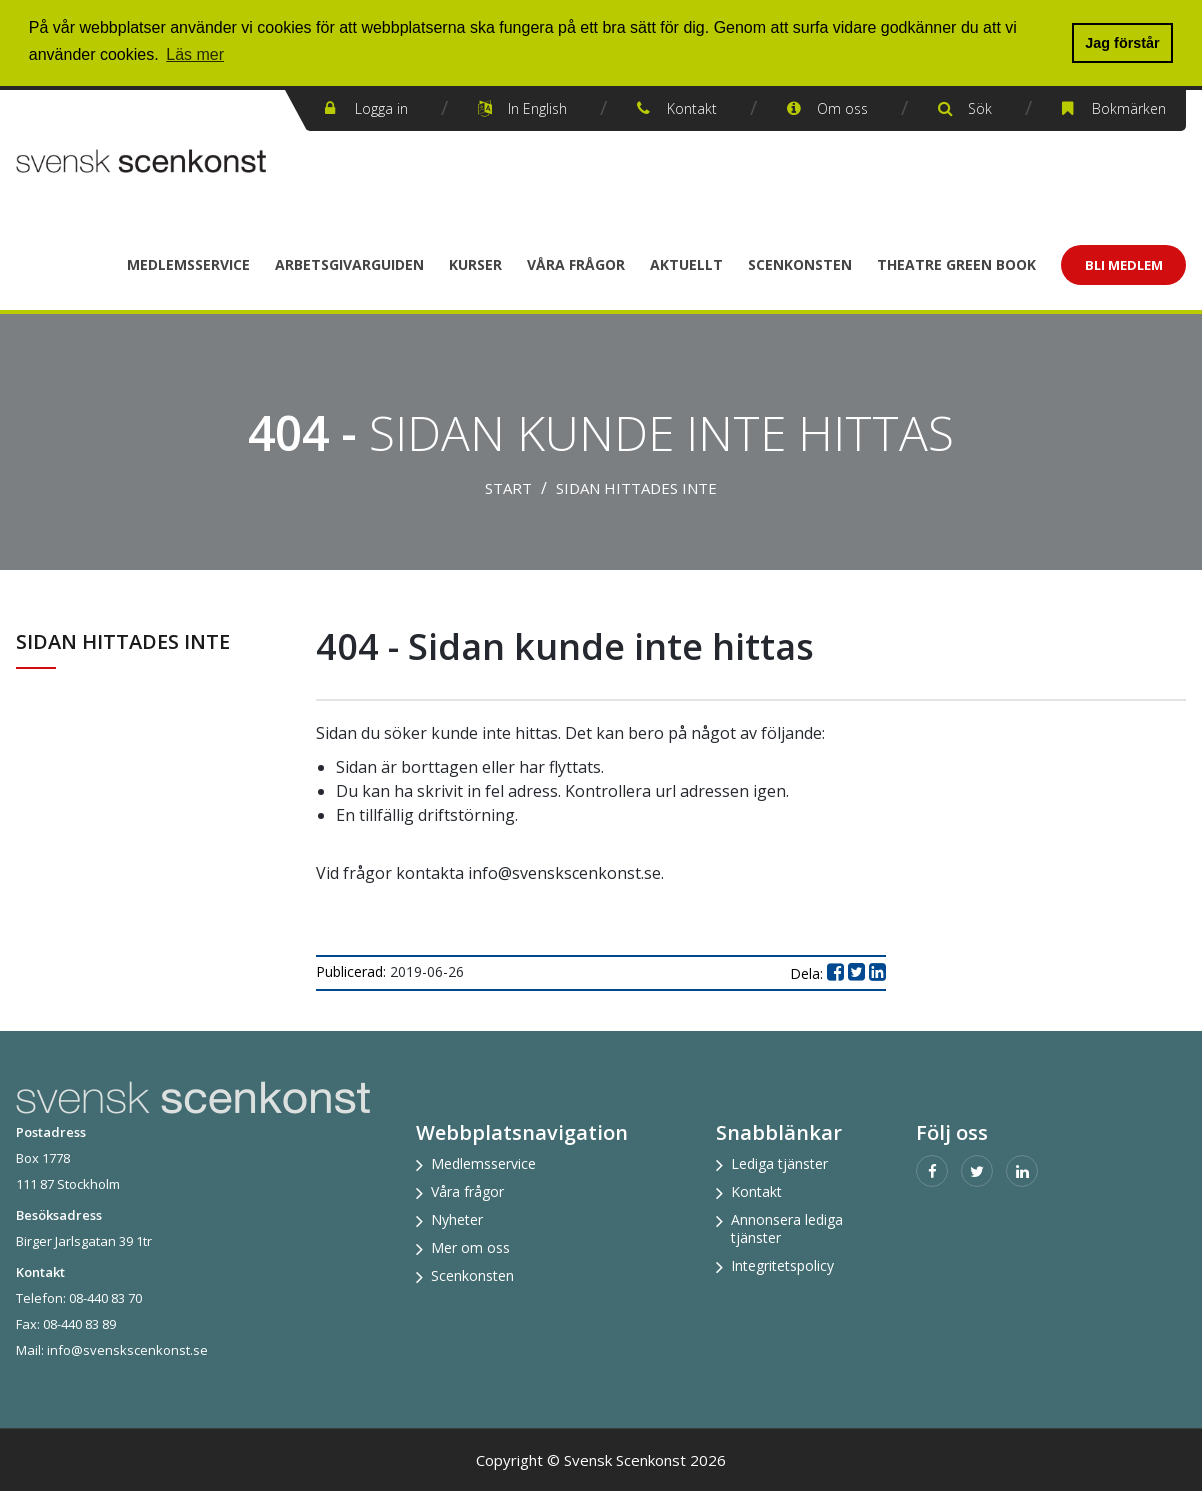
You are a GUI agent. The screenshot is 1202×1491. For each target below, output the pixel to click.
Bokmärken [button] (1129, 108)
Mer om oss (470, 1247)
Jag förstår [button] (1122, 43)
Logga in (381, 108)
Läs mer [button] (195, 54)
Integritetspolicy (782, 1265)
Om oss (842, 108)
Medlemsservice (188, 264)
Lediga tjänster (779, 1163)
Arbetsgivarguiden (349, 264)
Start (508, 488)
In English (537, 108)
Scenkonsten (800, 264)
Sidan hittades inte (636, 488)
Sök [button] (980, 108)
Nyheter (457, 1219)
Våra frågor (576, 264)
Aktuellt (686, 264)
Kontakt (692, 108)
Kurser (475, 264)
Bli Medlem (1124, 265)
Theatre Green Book (956, 264)
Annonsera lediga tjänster (787, 1228)
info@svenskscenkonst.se (127, 1350)
